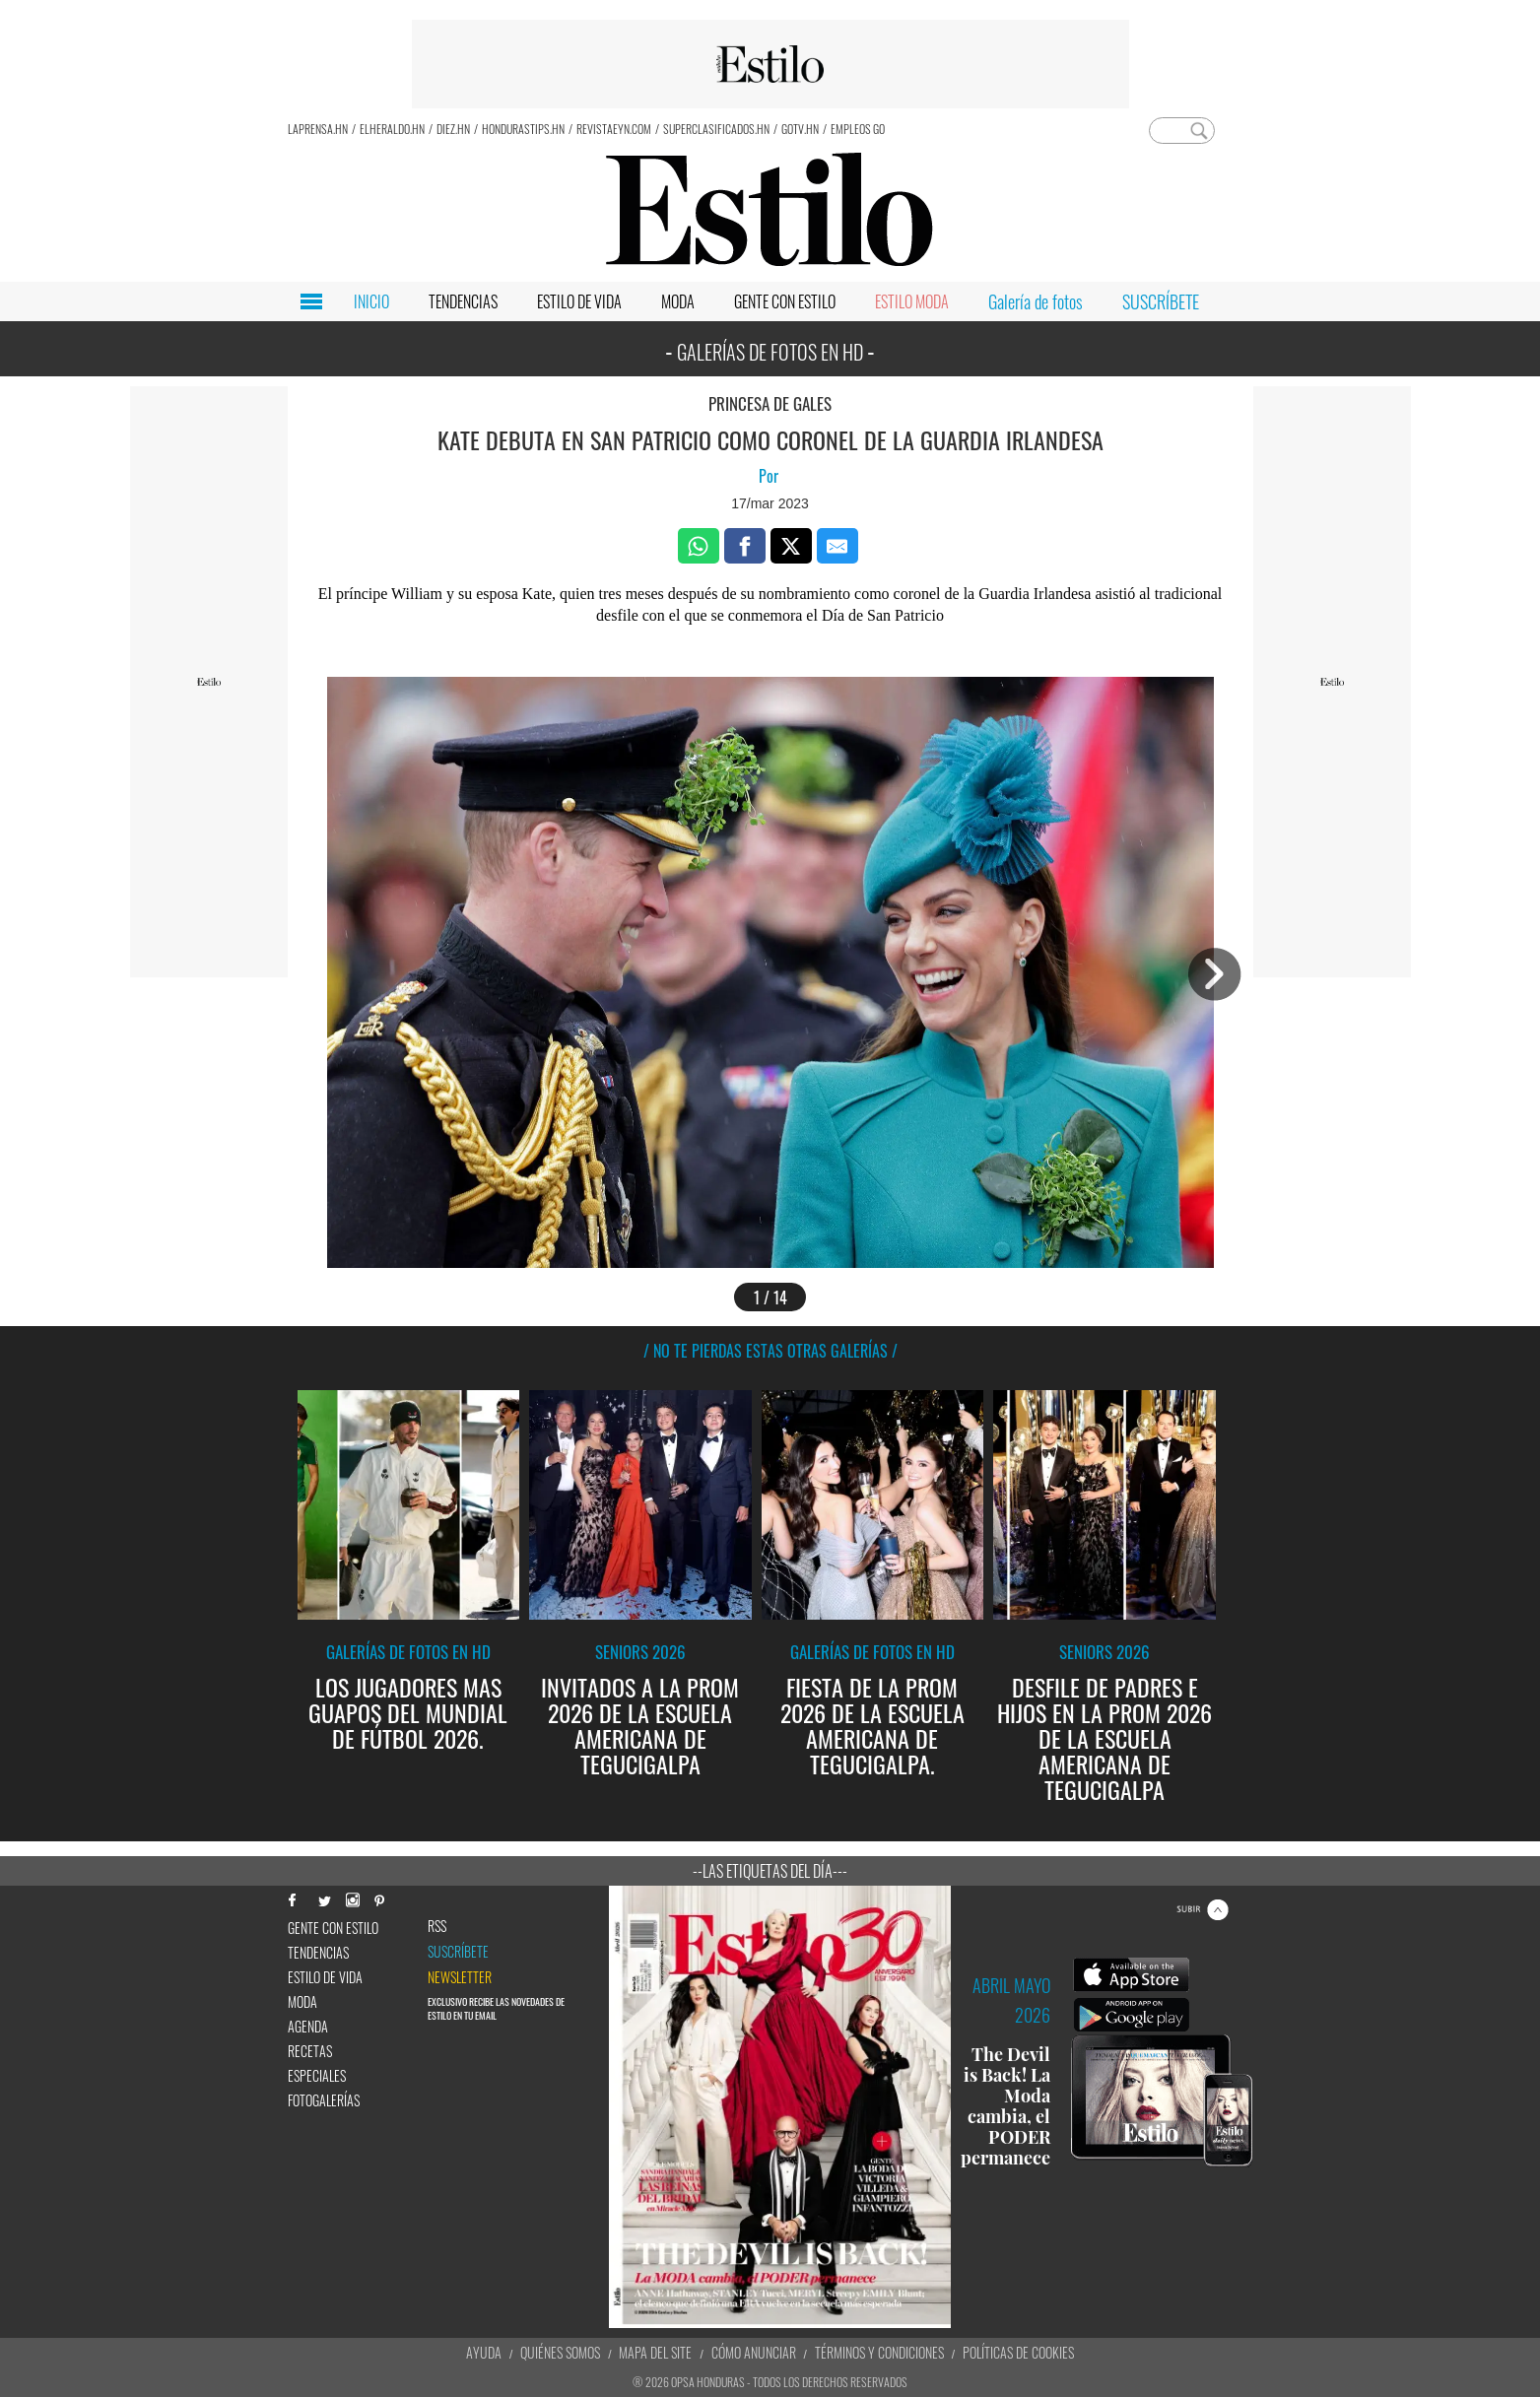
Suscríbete (458, 1952)
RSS (437, 1926)
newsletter (460, 1977)
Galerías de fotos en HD (408, 1651)
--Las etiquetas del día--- (770, 1871)
